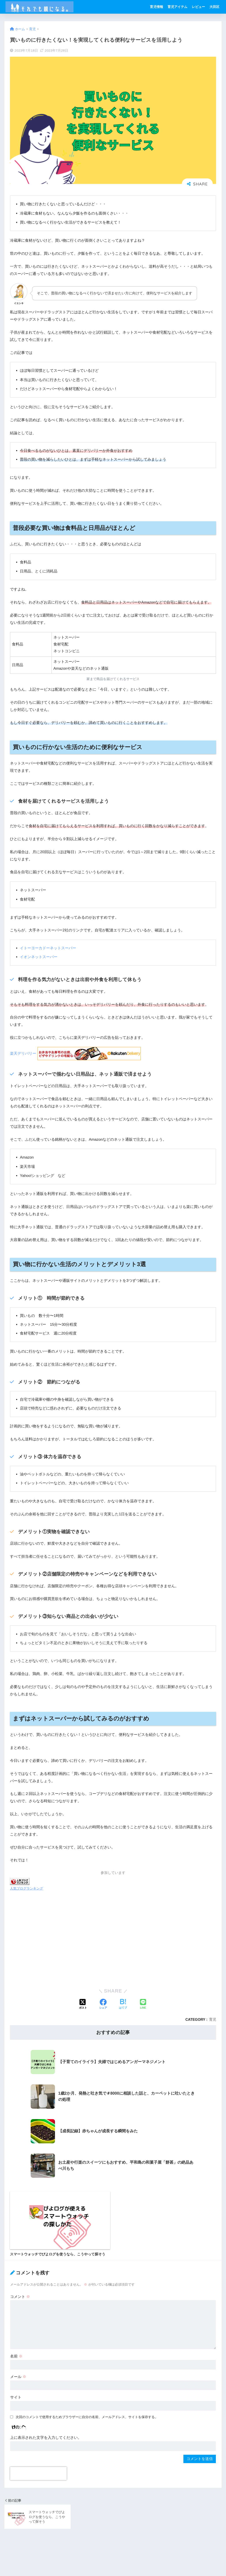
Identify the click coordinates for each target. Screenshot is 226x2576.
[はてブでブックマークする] (123, 2004)
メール (18, 2377)
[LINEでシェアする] (143, 2004)
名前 (16, 2356)
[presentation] (38, 2473)
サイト (15, 2397)
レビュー (198, 7)
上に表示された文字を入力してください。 (45, 2438)
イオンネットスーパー (38, 957)
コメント (20, 2297)
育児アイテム (177, 7)
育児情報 (156, 7)
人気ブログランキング (26, 1888)
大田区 (214, 7)
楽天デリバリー (23, 1053)
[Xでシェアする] (83, 2004)
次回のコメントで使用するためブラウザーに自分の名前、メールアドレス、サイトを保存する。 (87, 2417)
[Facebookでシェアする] (103, 2004)
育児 (212, 2019)
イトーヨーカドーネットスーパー (48, 948)
